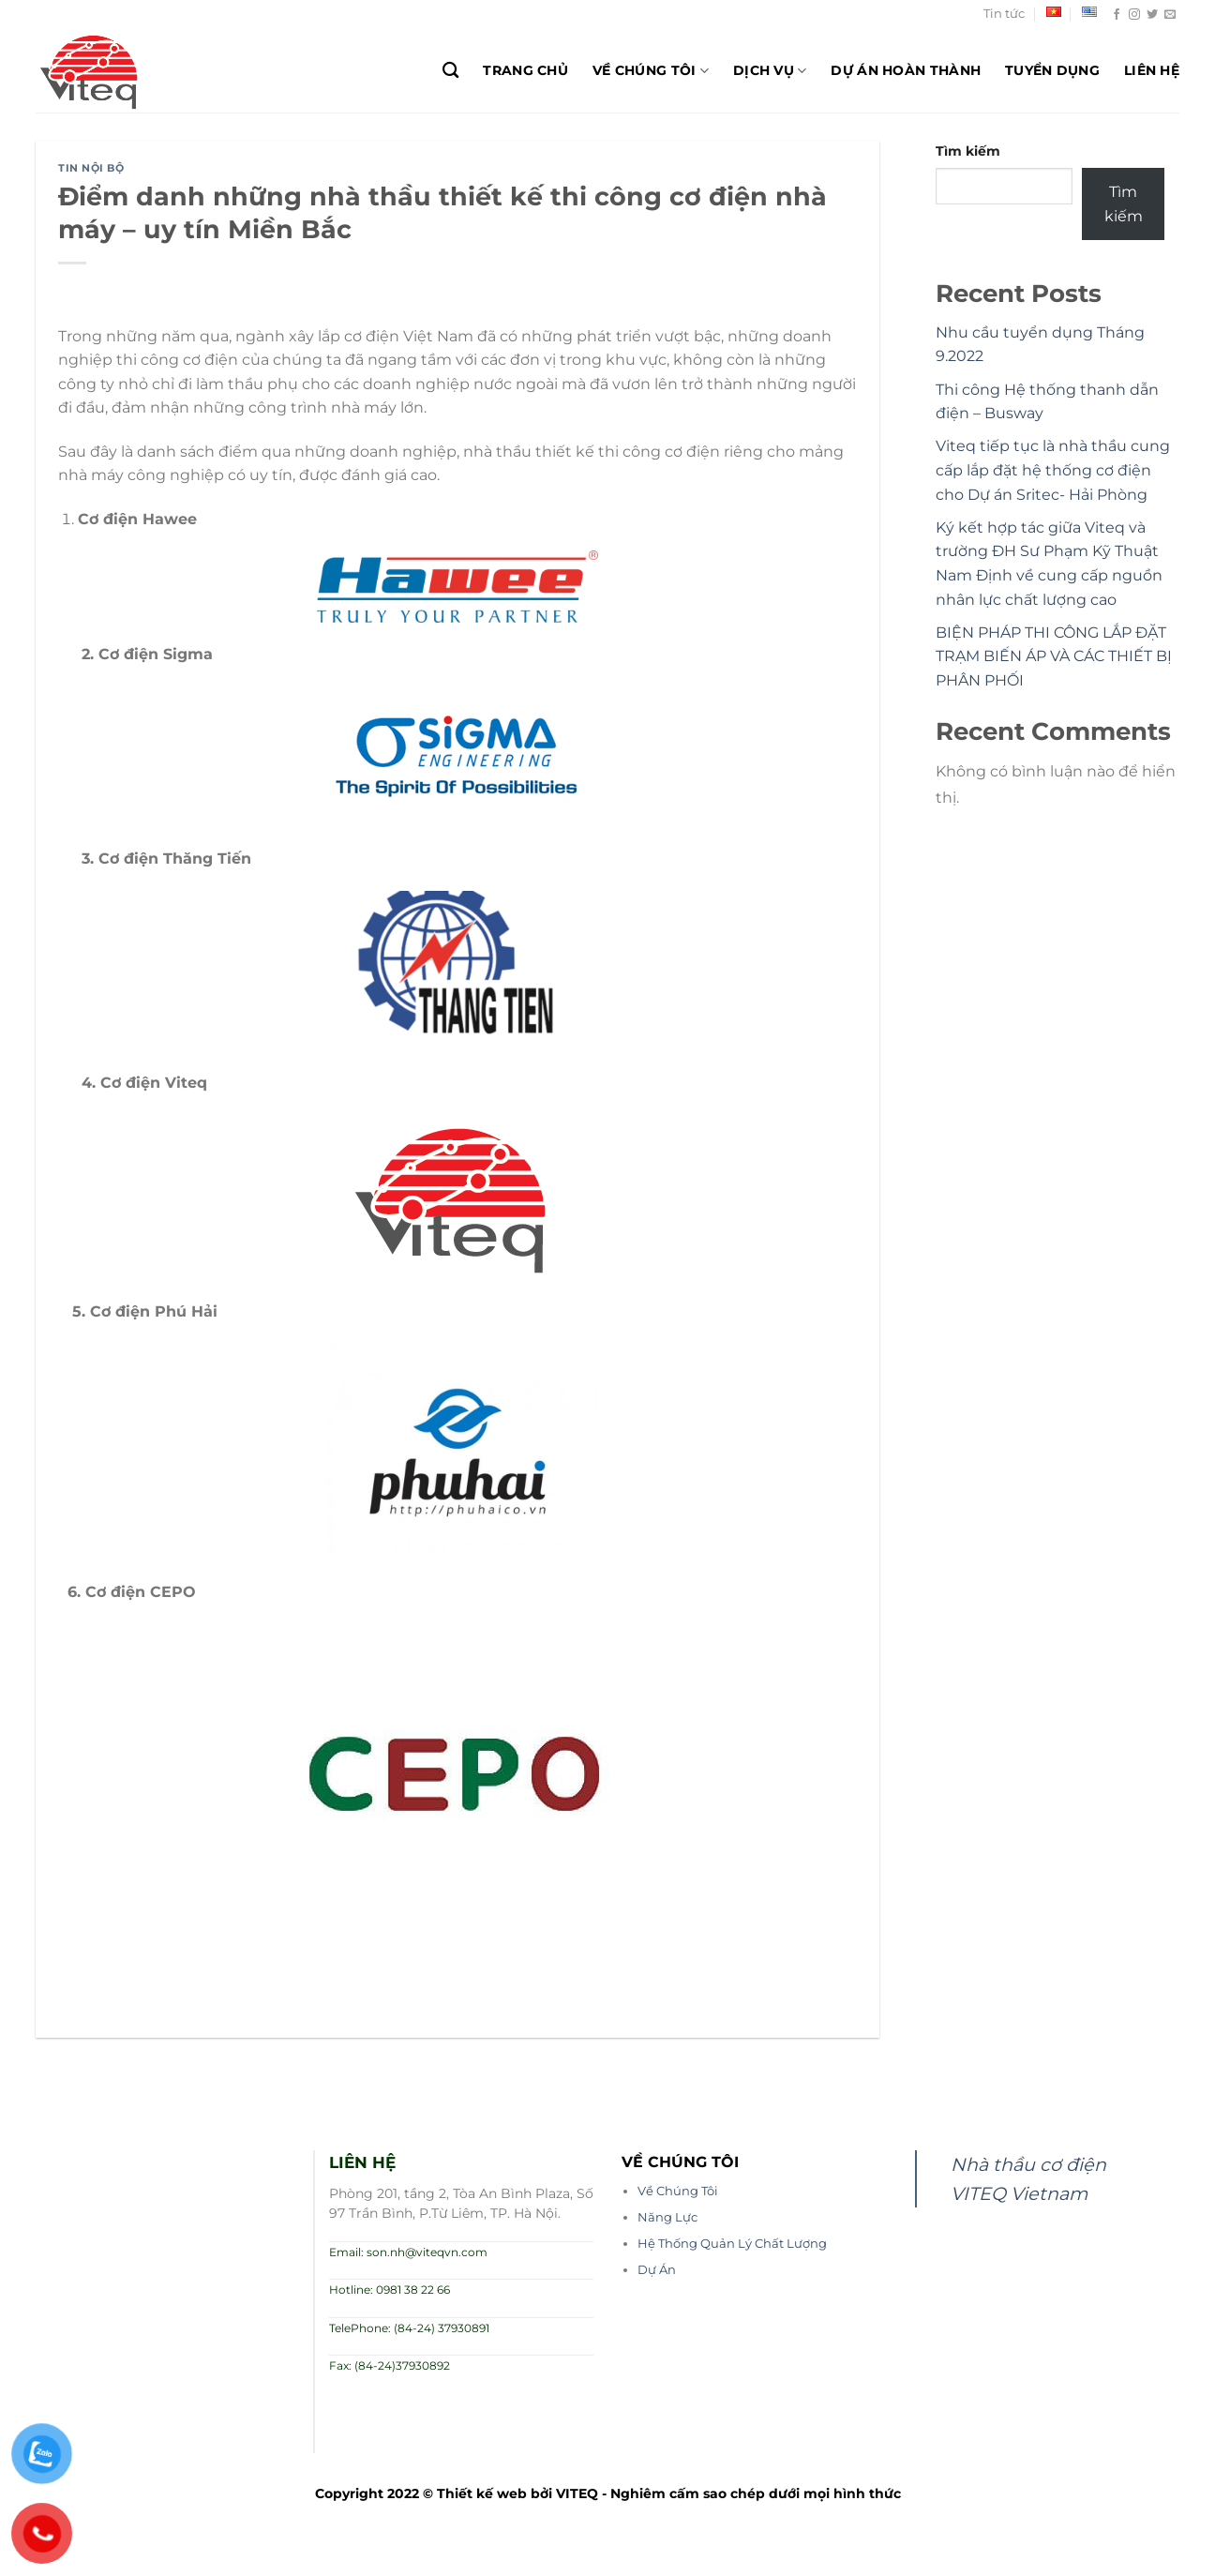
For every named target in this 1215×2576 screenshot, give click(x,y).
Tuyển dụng (1052, 70)
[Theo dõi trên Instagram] (1134, 15)
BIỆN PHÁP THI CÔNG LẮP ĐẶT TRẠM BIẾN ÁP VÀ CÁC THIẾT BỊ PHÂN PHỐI (1054, 656)
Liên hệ (1151, 70)
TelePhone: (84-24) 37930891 (409, 2328)
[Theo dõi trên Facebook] (1116, 15)
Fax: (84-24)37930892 (389, 2365)
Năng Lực (668, 2217)
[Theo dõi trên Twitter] (1152, 15)
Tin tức (1004, 14)
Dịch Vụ (770, 71)
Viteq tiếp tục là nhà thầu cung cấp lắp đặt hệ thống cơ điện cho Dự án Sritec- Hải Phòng (1053, 470)
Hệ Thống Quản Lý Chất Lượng (732, 2244)
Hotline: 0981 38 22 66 (389, 2289)
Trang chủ (525, 70)
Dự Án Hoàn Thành (906, 70)
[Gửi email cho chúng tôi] (1170, 15)
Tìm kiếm (968, 151)
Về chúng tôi (650, 71)
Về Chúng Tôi (678, 2191)
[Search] (450, 71)
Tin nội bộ (91, 167)
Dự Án (657, 2270)
